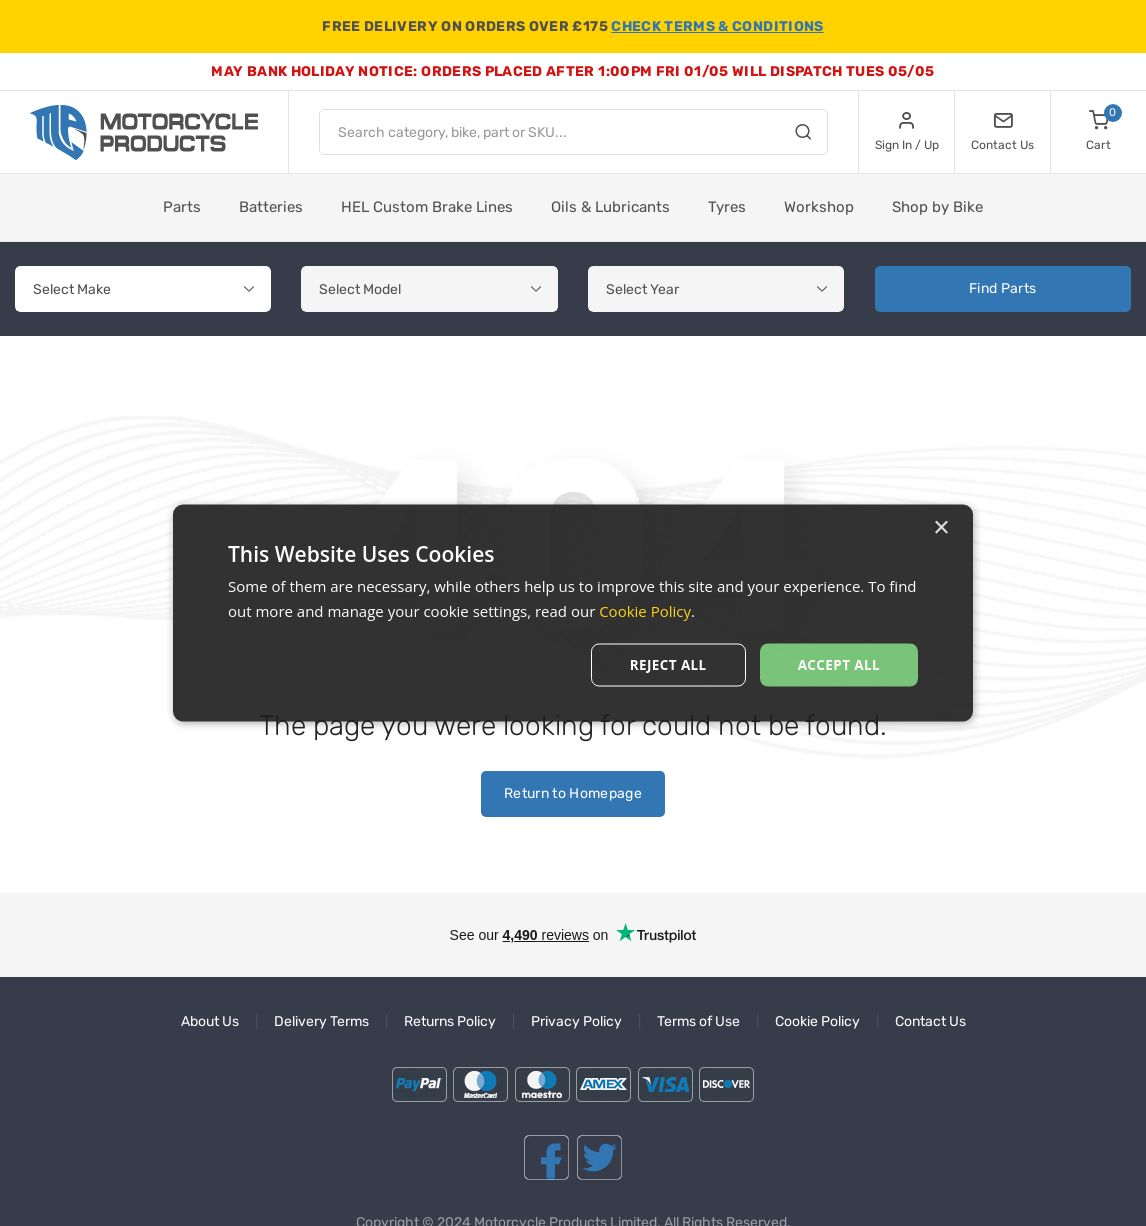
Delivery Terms (321, 1021)
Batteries (271, 207)
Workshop (819, 207)
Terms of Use (698, 1021)
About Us (210, 1021)
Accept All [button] (837, 664)
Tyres (727, 207)
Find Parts (1003, 288)
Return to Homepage (573, 793)
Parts (182, 207)
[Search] (803, 135)
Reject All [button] (664, 664)
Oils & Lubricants (610, 207)
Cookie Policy (817, 1021)
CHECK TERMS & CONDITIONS (717, 26)
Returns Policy (450, 1021)
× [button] (940, 527)
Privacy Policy (576, 1021)
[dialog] (573, 613)
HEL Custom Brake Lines (427, 207)
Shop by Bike (937, 207)
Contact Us (930, 1021)
